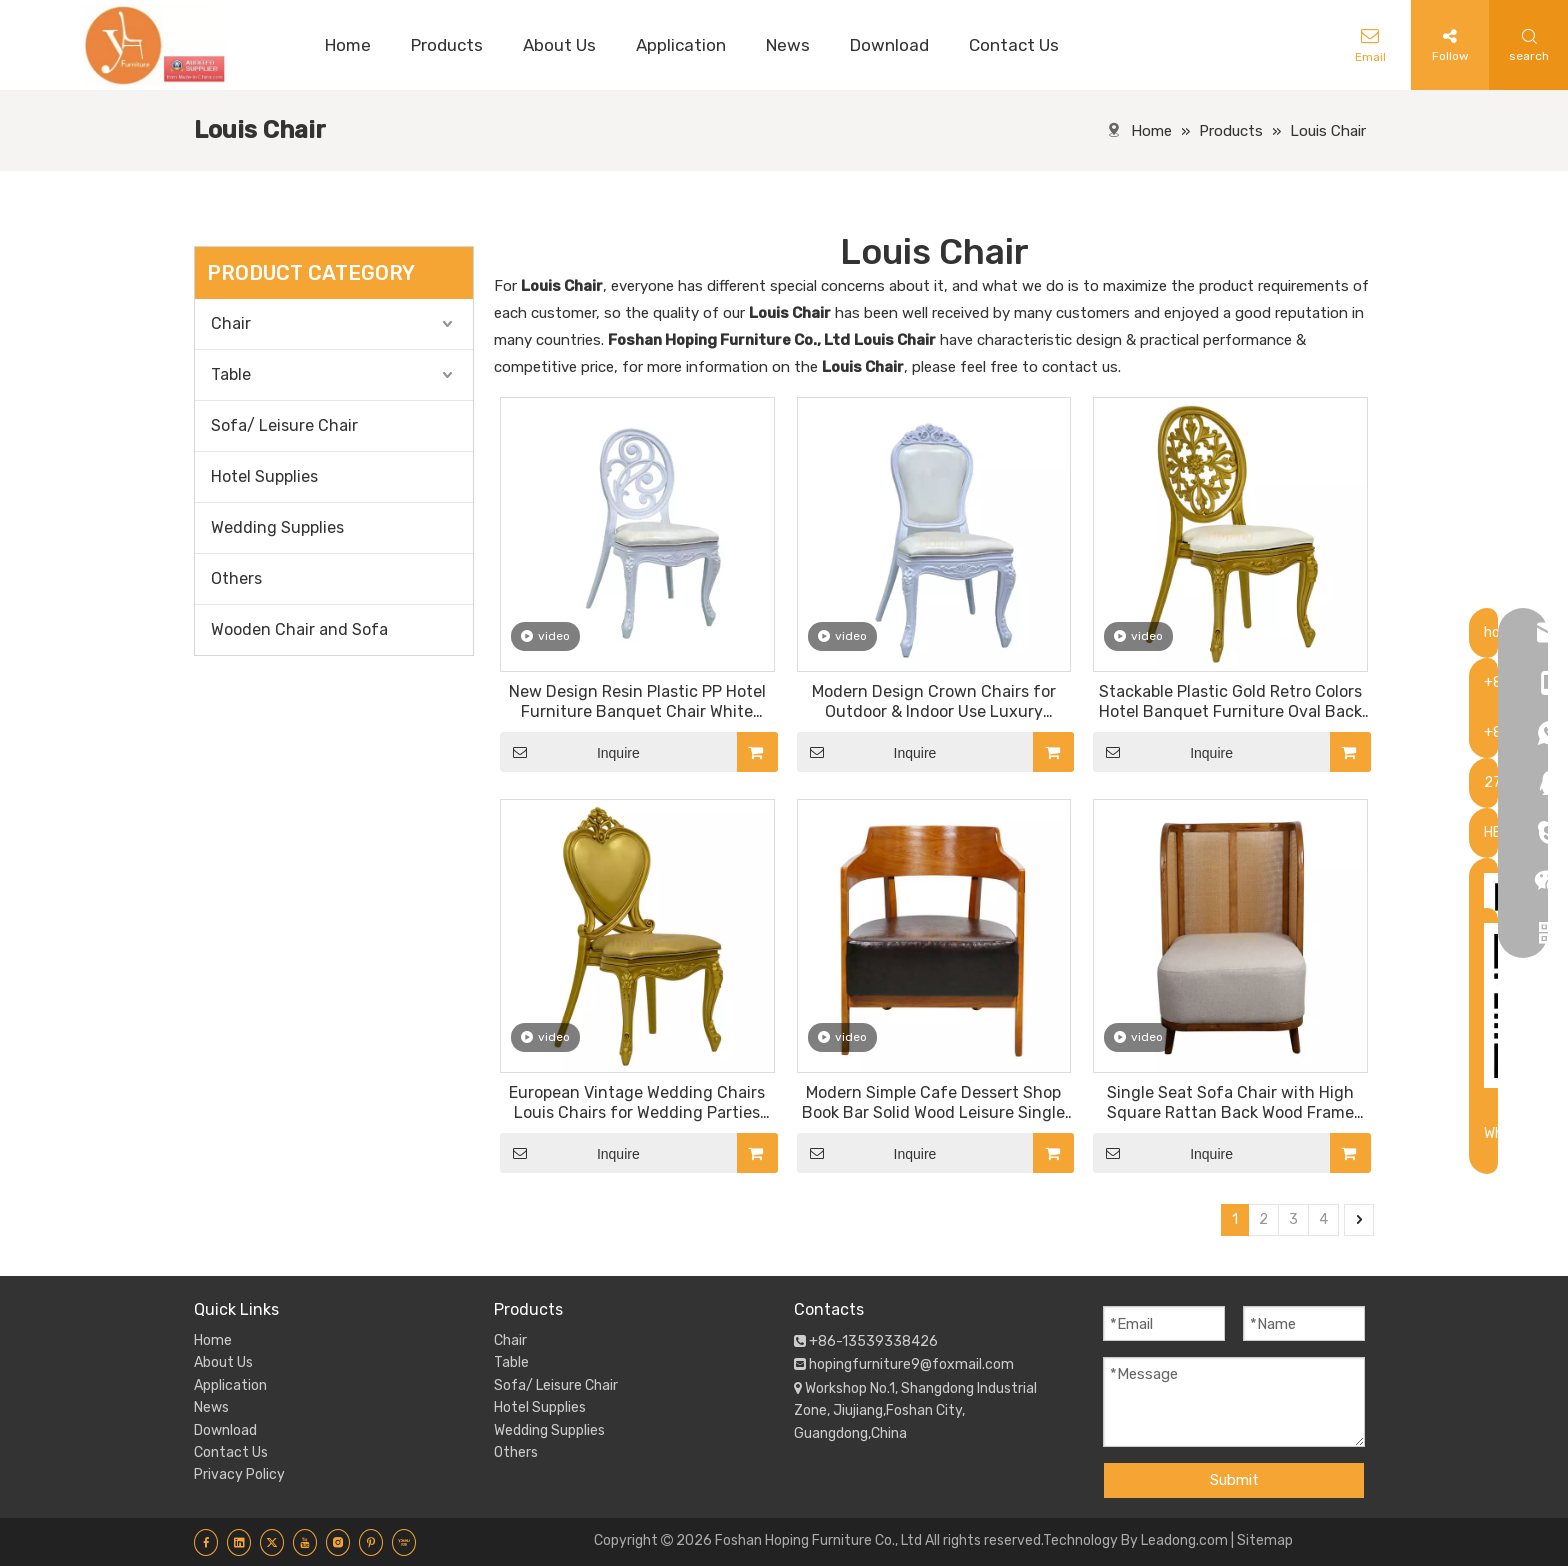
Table (231, 374)
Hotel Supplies (264, 476)
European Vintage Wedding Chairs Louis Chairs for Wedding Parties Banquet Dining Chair (637, 1103)
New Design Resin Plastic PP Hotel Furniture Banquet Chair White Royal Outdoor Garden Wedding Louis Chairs (637, 702)
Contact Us (231, 1452)
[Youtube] (305, 1542)
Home (213, 1340)
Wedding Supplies (277, 527)
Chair (231, 323)
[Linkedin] (239, 1542)
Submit (1234, 1480)
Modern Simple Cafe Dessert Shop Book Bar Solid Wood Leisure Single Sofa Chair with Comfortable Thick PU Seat (933, 1103)
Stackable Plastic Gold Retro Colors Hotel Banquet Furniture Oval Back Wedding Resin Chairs (1230, 702)
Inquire (570, 752)
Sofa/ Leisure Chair (284, 425)
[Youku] (404, 1542)
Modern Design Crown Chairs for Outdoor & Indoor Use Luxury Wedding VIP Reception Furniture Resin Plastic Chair (933, 702)
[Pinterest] (371, 1542)
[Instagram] (338, 1542)
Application (230, 1385)
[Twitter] (272, 1542)
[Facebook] (206, 1542)
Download (225, 1430)
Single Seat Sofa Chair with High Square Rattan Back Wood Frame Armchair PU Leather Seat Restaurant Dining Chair (1230, 1103)
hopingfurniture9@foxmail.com (911, 1364)
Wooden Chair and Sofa (299, 629)
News (211, 1407)
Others (236, 578)
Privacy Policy (239, 1474)
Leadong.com (1184, 1540)
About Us (223, 1362)
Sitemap (1265, 1540)
